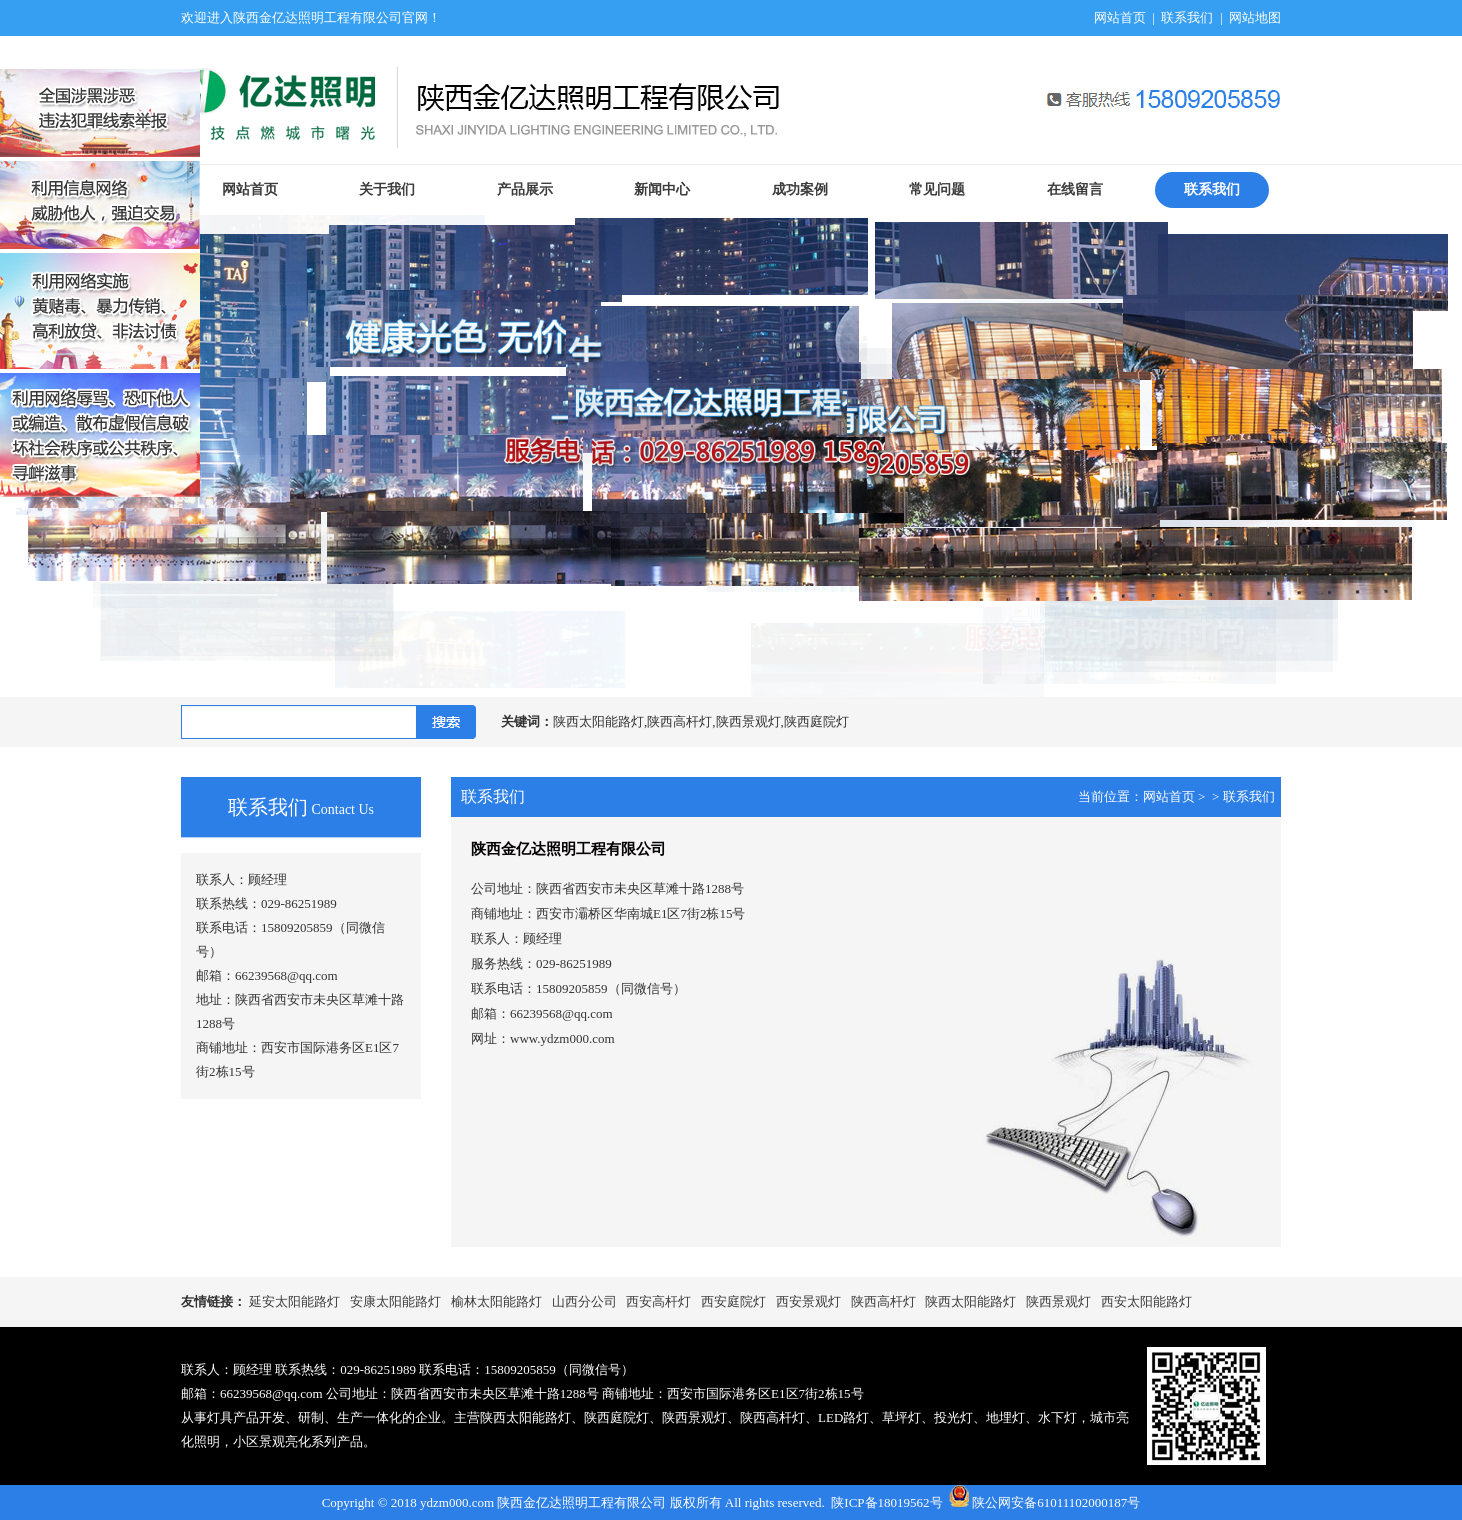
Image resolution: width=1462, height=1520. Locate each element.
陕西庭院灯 (616, 1417)
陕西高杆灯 (883, 1301)
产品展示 (525, 189)
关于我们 (387, 189)
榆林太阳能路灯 (496, 1301)
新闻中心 (662, 189)
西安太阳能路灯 (1146, 1301)
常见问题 (937, 189)
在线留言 (1075, 189)
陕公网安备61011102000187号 (1056, 1502)
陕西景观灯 (1058, 1301)
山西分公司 (584, 1301)
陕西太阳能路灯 (970, 1301)
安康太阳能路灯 (395, 1301)
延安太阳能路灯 (294, 1301)
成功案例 (800, 189)
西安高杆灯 (658, 1301)
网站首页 (1120, 17)
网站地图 (1255, 17)
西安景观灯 (808, 1301)
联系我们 (1187, 17)
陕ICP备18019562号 (886, 1502)
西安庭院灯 (733, 1301)
